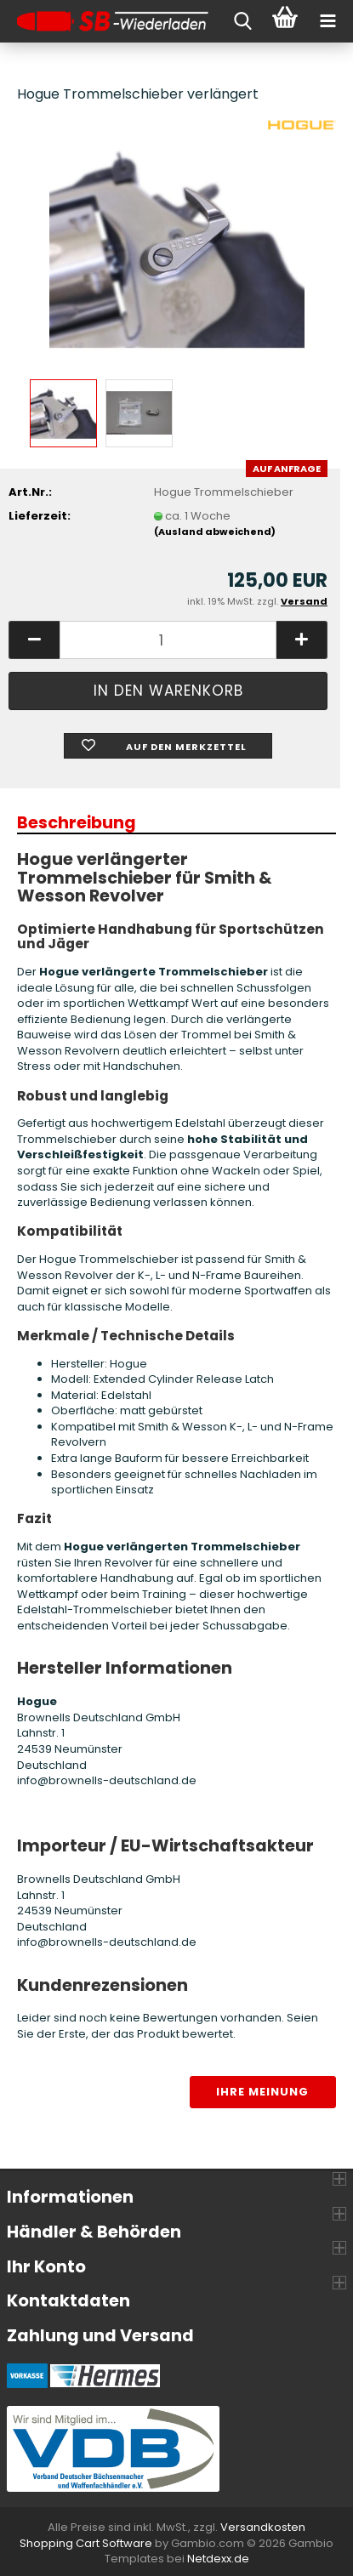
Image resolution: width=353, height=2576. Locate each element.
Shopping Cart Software (86, 2543)
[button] (34, 640)
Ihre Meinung (262, 2092)
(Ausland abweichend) (215, 531)
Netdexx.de (218, 2558)
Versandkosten (262, 2527)
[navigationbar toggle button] (327, 21)
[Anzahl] (168, 640)
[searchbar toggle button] (242, 21)
